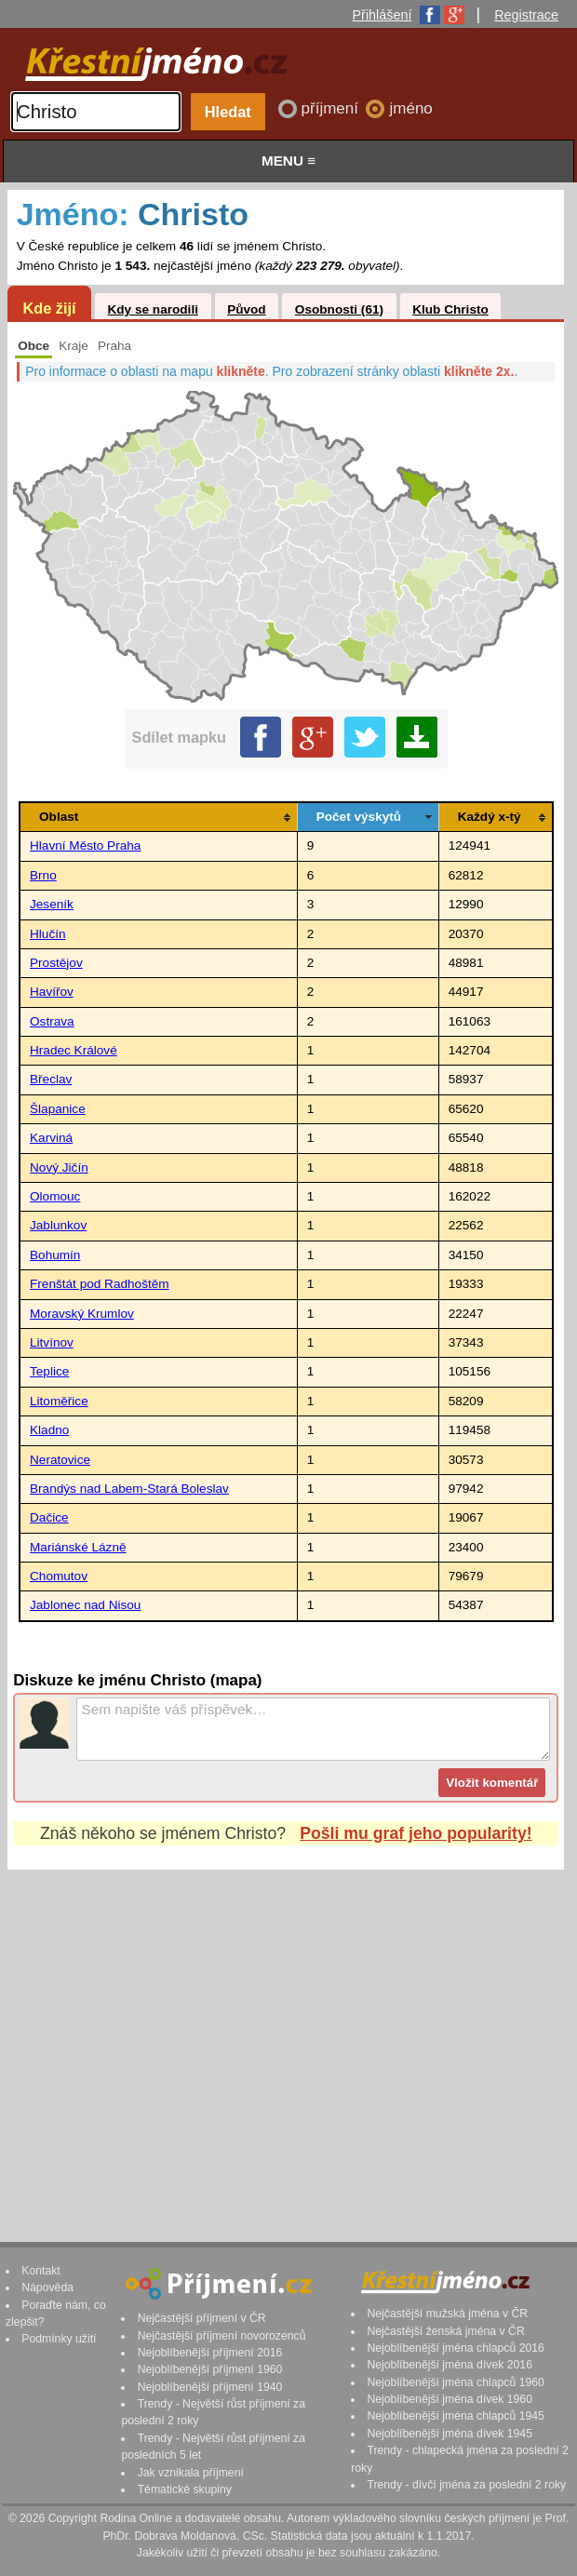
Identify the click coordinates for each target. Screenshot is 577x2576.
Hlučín (48, 934)
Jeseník (52, 904)
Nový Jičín (59, 1167)
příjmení (332, 108)
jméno (410, 108)
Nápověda (47, 2287)
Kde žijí (48, 308)
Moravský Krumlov (82, 1314)
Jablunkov (58, 1225)
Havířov (52, 992)
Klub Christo (450, 309)
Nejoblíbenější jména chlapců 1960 (455, 2382)
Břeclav (51, 1079)
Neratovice (60, 1460)
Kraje (73, 346)
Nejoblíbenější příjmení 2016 (210, 2352)
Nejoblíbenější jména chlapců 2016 (455, 2348)
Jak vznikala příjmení (191, 2472)
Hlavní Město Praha (85, 845)
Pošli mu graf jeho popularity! (415, 1833)
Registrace (526, 14)
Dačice (49, 1517)
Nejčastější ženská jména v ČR (445, 2331)
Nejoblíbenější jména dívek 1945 (449, 2433)
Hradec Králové (73, 1050)
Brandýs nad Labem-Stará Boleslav (129, 1489)
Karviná (51, 1138)
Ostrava (52, 1021)
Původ (246, 309)
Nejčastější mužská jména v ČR (447, 2313)
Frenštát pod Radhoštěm (99, 1284)
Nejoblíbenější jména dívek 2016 (449, 2364)
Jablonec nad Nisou (85, 1605)
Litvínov (52, 1342)
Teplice (49, 1371)
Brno (43, 875)
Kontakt (40, 2270)
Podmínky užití (58, 2338)
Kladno (49, 1430)
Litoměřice (59, 1401)
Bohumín (55, 1255)
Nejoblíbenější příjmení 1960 (210, 2369)
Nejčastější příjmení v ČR (202, 2318)
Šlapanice (58, 1109)
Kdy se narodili (152, 309)
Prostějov (56, 963)
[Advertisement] (285, 2038)
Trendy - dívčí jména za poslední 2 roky (466, 2484)
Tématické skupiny (185, 2489)
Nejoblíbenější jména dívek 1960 (449, 2399)
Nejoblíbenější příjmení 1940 (210, 2387)
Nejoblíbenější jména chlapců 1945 (455, 2415)
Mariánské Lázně (78, 1547)
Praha (114, 346)
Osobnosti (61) (339, 309)
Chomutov (58, 1576)
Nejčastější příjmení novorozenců (222, 2335)
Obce (33, 346)
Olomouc (55, 1196)
